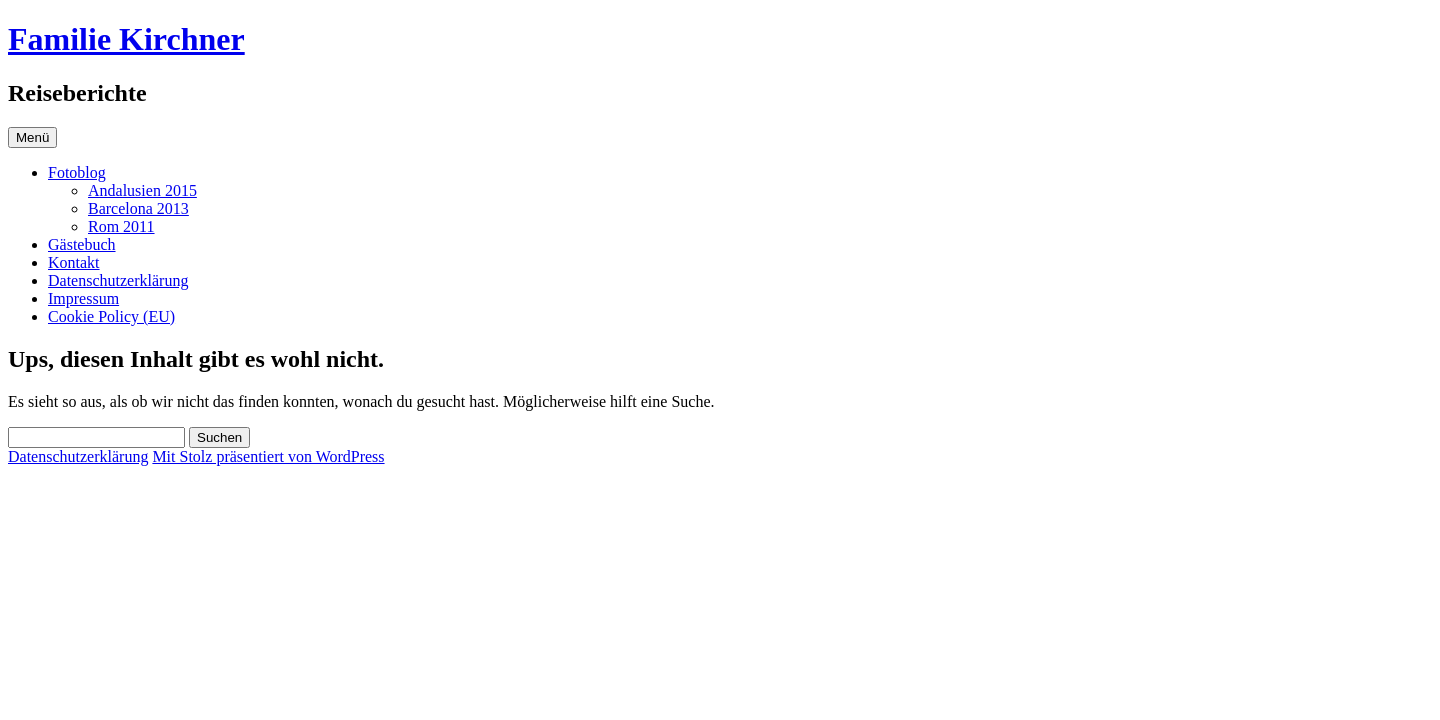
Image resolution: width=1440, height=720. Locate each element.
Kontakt (74, 262)
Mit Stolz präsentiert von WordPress (268, 456)
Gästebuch (82, 244)
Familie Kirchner (126, 39)
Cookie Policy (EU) (111, 316)
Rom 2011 (121, 226)
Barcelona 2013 (138, 208)
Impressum (83, 298)
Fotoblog (77, 172)
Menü (32, 137)
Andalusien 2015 (142, 190)
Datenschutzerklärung (118, 280)
